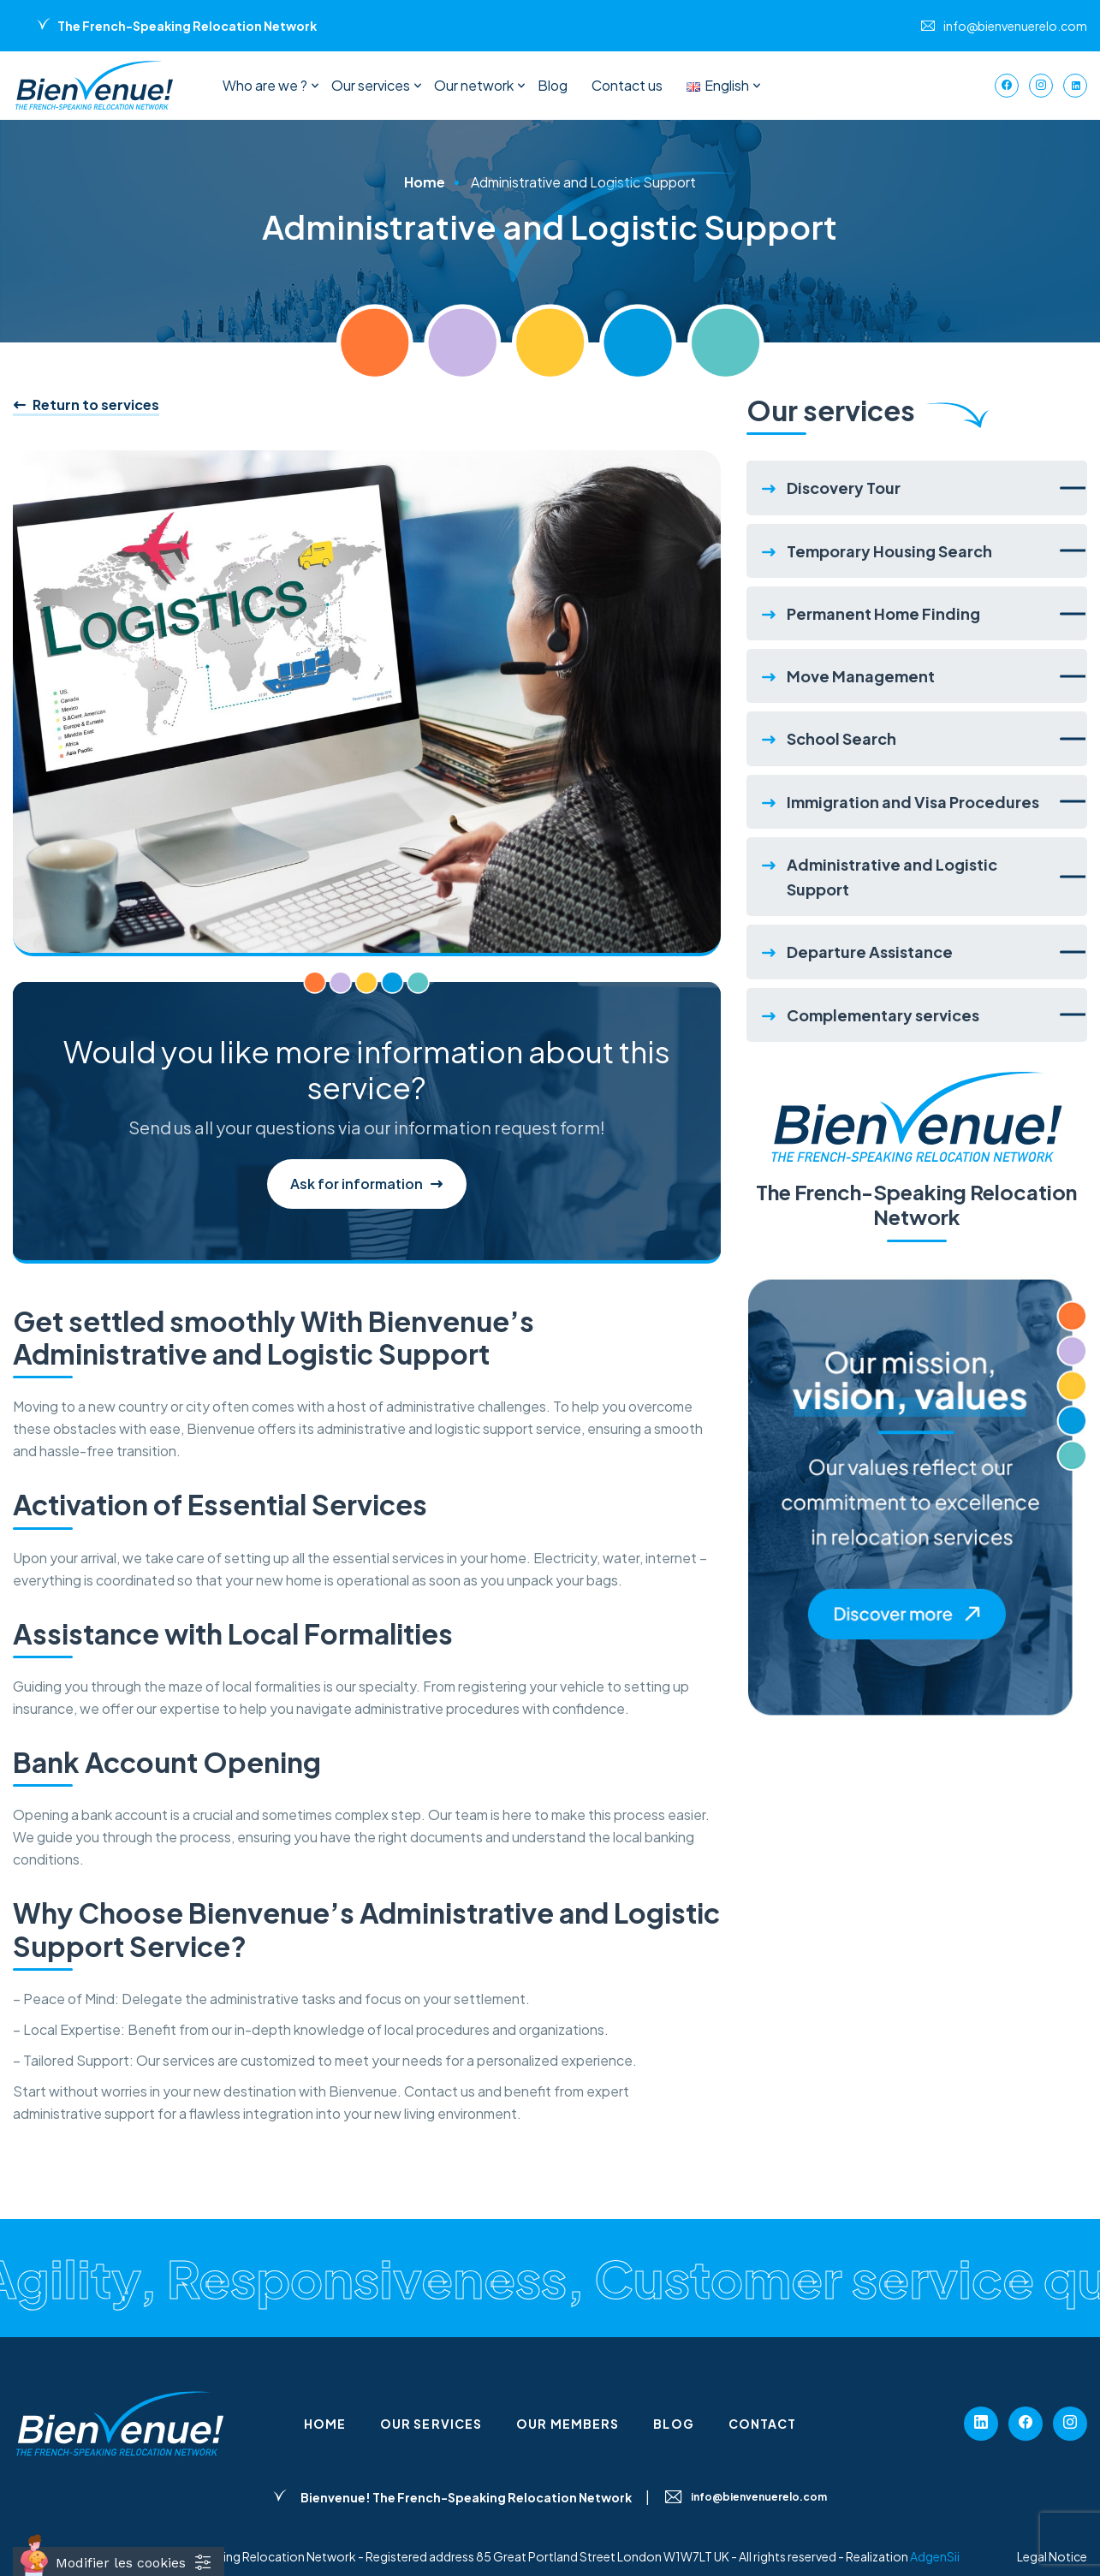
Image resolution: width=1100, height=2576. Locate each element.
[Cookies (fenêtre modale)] (118, 2561)
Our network (474, 85)
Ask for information (366, 1184)
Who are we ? (265, 85)
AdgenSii (935, 2556)
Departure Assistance (870, 951)
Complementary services (883, 1015)
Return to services (86, 405)
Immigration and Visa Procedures (913, 802)
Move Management (861, 676)
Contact (762, 2423)
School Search (841, 738)
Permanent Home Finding (883, 613)
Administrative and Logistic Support (892, 876)
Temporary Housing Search (889, 551)
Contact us (627, 85)
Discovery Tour (844, 487)
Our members (567, 2423)
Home (424, 182)
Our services (370, 85)
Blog (553, 85)
